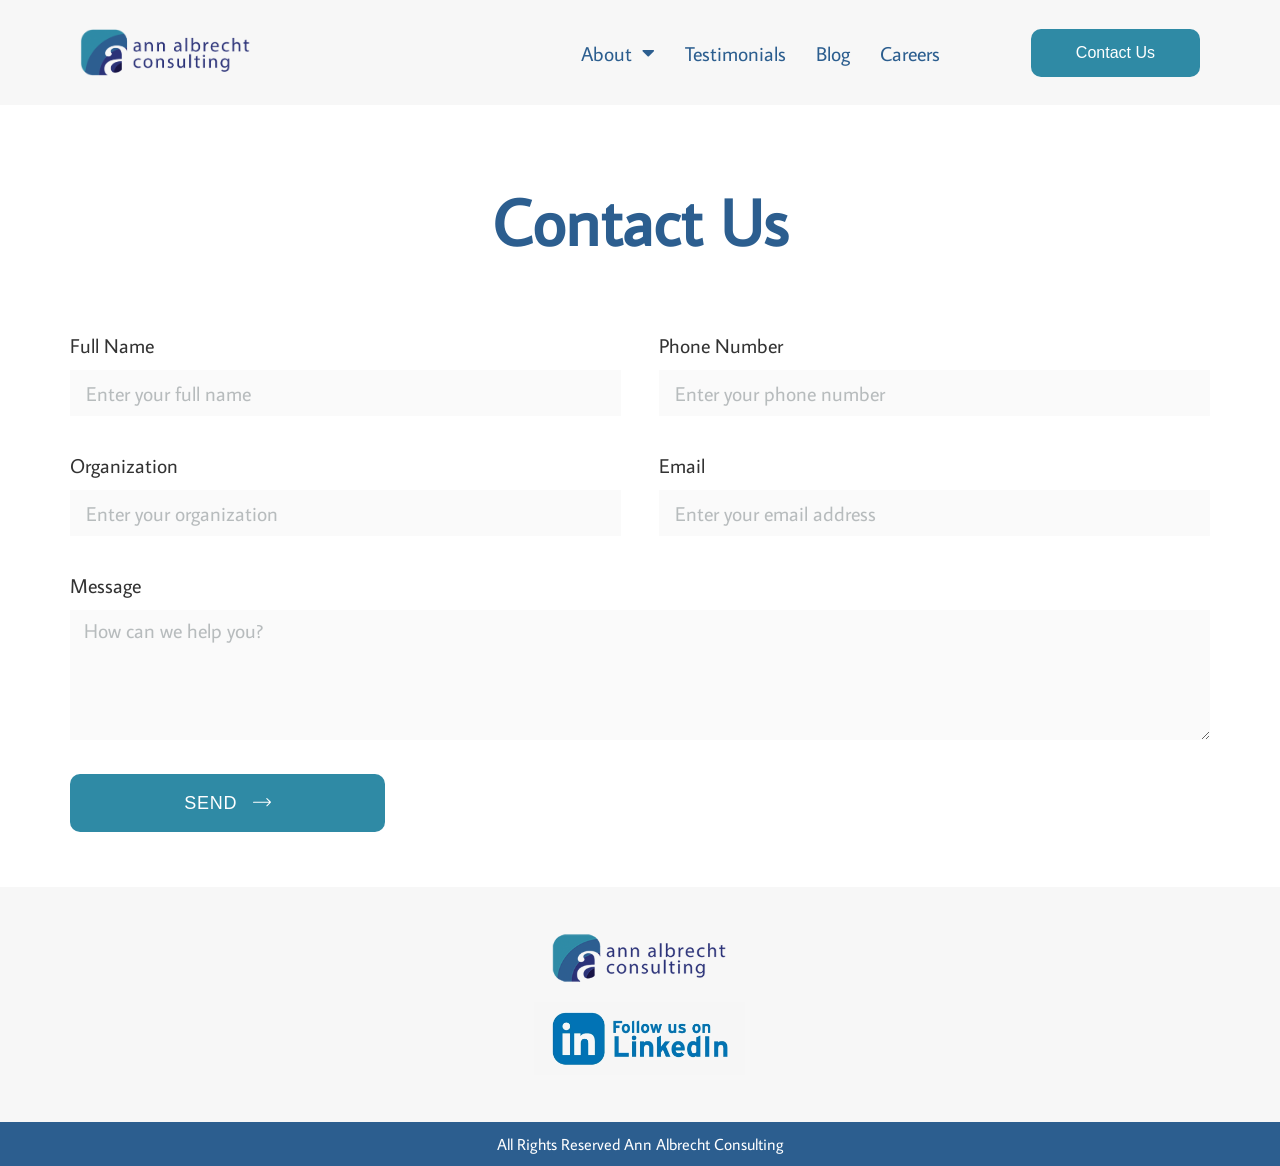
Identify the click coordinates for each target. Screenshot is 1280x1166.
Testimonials (735, 53)
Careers (910, 53)
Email (682, 465)
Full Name (112, 345)
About (618, 53)
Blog (833, 53)
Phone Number (721, 345)
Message (105, 585)
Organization (124, 465)
